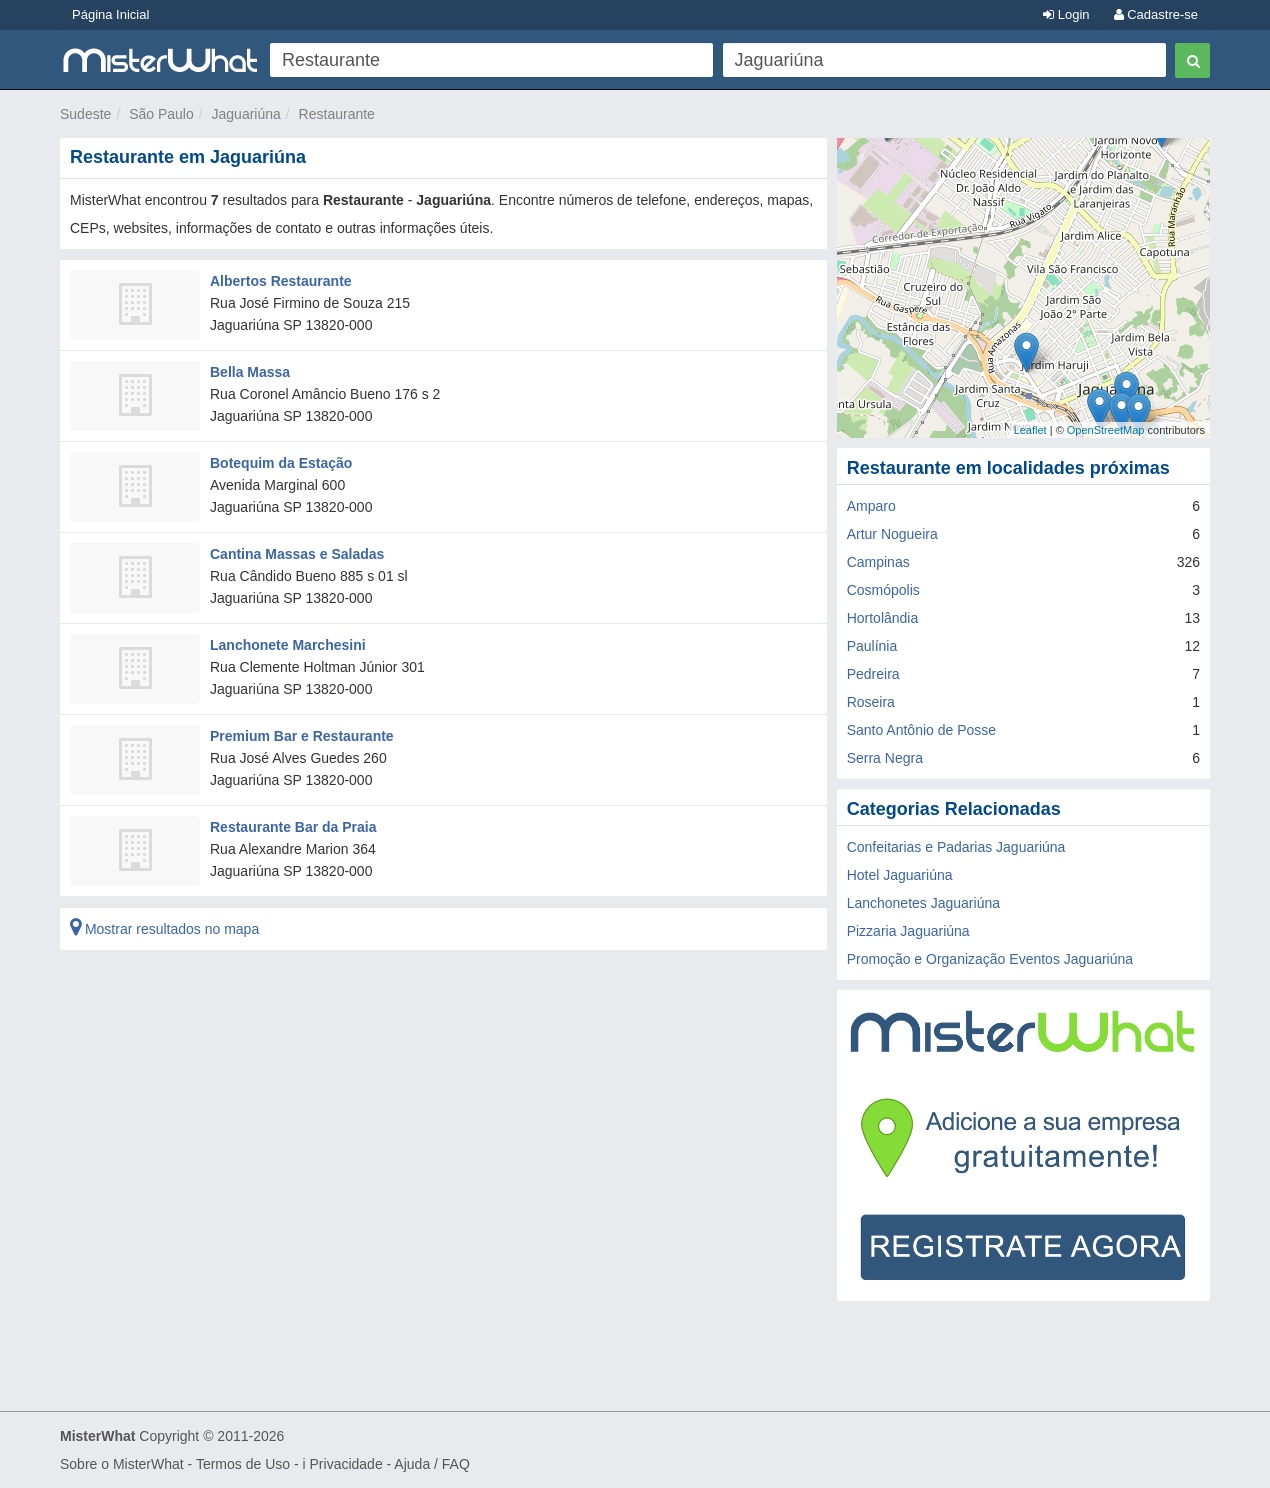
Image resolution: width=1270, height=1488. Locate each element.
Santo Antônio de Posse (921, 730)
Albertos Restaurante (281, 281)
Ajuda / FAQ (431, 1464)
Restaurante (337, 114)
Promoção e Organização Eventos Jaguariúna (990, 959)
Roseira (871, 702)
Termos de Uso (243, 1464)
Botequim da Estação (281, 463)
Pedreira (873, 674)
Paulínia (872, 646)
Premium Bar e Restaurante (302, 736)
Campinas (878, 562)
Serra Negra (885, 758)
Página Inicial (110, 14)
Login (1066, 14)
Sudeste (85, 114)
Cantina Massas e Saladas (297, 554)
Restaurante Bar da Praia (293, 827)
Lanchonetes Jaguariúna (923, 903)
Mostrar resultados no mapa (164, 929)
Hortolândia (883, 618)
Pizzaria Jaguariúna (908, 931)
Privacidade (346, 1464)
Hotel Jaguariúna (900, 875)
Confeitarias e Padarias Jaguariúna (956, 847)
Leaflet (1030, 430)
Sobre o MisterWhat (122, 1464)
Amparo (871, 506)
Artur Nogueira (892, 534)
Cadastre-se (1156, 14)
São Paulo (161, 114)
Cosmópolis (883, 590)
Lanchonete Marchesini (288, 645)
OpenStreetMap (1106, 430)
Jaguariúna (246, 114)
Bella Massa (250, 372)
